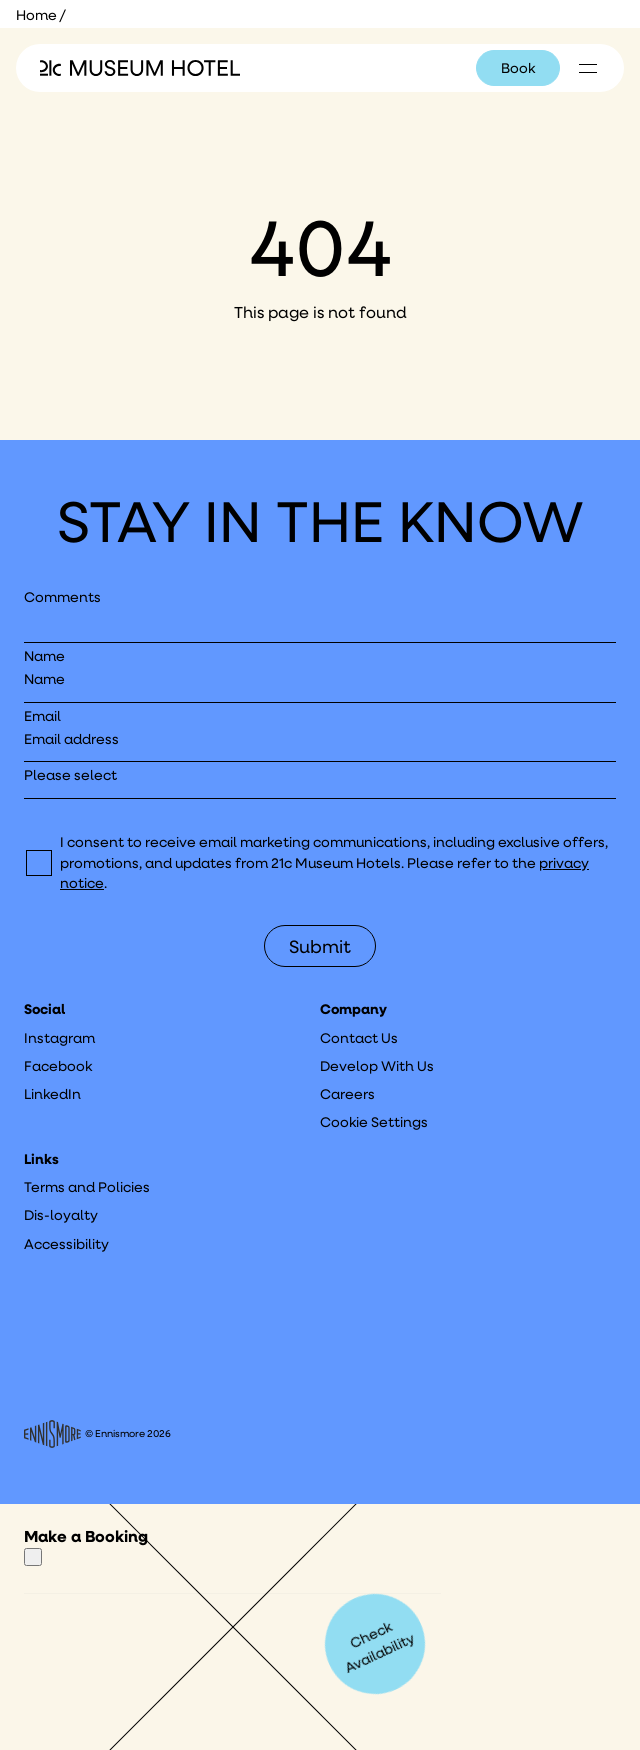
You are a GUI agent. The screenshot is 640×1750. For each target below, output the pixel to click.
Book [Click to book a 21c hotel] (518, 68)
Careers (347, 1094)
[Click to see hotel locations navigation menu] (588, 68)
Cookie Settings (374, 1122)
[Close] (33, 1557)
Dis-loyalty (61, 1215)
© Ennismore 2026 (97, 1434)
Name (44, 656)
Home (36, 15)
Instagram (59, 1038)
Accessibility (66, 1244)
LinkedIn (52, 1094)
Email (42, 716)
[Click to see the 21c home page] (140, 68)
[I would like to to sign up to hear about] (320, 781)
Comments (62, 597)
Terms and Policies (87, 1187)
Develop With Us (377, 1066)
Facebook (58, 1066)
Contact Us (359, 1038)
